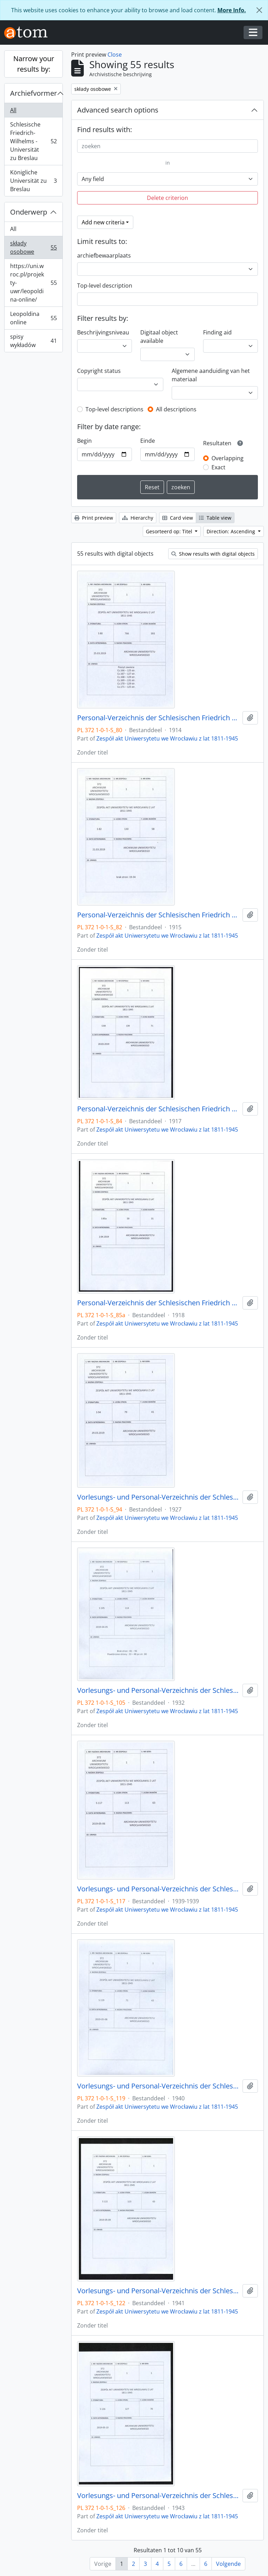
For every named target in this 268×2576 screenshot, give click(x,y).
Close (114, 54)
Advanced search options (117, 110)
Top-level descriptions (114, 409)
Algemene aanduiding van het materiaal (211, 375)
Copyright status (99, 371)
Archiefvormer (33, 93)
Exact (218, 467)
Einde (147, 441)
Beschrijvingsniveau (103, 332)
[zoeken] (167, 146)
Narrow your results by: (33, 64)
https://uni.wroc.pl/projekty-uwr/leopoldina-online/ (33, 282)
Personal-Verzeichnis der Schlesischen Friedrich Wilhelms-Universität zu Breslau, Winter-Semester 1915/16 (158, 915)
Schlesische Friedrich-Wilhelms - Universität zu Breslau (33, 141)
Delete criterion (167, 198)
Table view (215, 517)
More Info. (231, 10)
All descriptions (176, 409)
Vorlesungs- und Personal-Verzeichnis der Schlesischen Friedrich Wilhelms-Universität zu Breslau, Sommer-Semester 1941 (158, 2291)
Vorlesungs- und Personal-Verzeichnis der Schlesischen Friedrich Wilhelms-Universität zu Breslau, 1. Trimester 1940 (158, 2086)
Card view (177, 517)
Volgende (228, 2564)
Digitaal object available (159, 337)
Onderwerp (28, 212)
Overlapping (227, 458)
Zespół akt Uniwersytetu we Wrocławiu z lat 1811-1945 (167, 738)
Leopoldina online (33, 318)
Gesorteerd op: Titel (170, 531)
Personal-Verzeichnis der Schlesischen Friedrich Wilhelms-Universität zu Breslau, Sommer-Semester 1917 (158, 1109)
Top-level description (104, 285)
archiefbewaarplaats (104, 255)
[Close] (259, 10)
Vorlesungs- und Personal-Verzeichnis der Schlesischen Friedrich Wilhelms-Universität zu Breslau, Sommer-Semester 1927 (158, 1497)
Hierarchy (137, 517)
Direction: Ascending (231, 531)
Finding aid (217, 332)
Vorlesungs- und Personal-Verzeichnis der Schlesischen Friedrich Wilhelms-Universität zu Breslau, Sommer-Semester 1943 (158, 2495)
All (13, 110)
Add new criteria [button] (103, 222)
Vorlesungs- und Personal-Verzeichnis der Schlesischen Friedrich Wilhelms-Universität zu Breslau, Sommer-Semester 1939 (158, 1889)
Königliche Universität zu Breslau (33, 180)
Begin (84, 441)
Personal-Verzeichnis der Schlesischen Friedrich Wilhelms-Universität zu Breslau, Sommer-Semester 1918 (158, 1303)
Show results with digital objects (213, 553)
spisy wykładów (33, 341)
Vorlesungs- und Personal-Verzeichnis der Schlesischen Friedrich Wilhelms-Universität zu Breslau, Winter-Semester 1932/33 (158, 1690)
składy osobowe (33, 247)
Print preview (93, 517)
